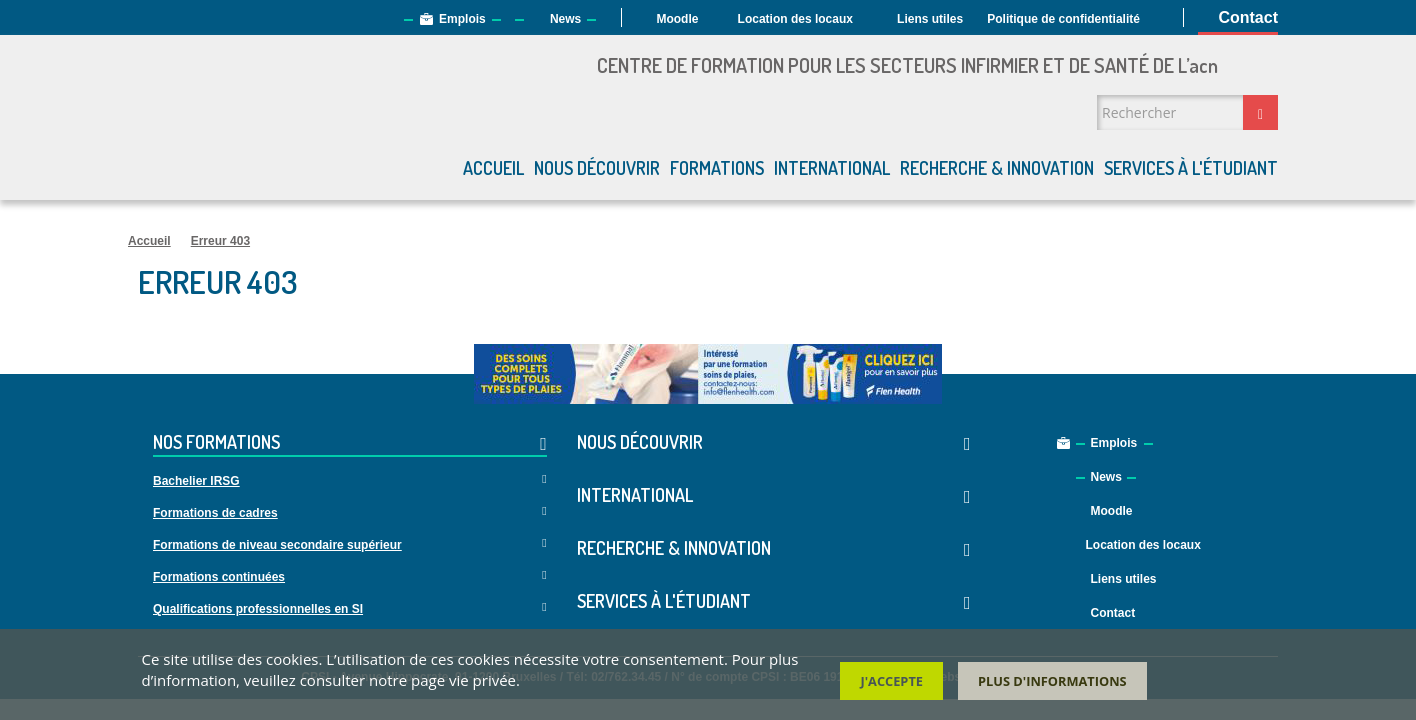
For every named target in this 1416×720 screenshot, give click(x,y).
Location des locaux (795, 19)
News (565, 19)
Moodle (677, 19)
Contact (1248, 17)
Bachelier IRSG (196, 481)
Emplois (462, 19)
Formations (717, 168)
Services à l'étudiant (1191, 168)
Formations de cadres (215, 513)
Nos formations (350, 443)
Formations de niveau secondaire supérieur (277, 545)
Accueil (493, 168)
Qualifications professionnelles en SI (258, 609)
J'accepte (891, 681)
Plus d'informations (1052, 681)
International (832, 168)
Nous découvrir (597, 168)
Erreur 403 (220, 241)
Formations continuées (219, 577)
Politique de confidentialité (1063, 19)
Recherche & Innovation (997, 168)
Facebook (1275, 603)
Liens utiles (930, 19)
